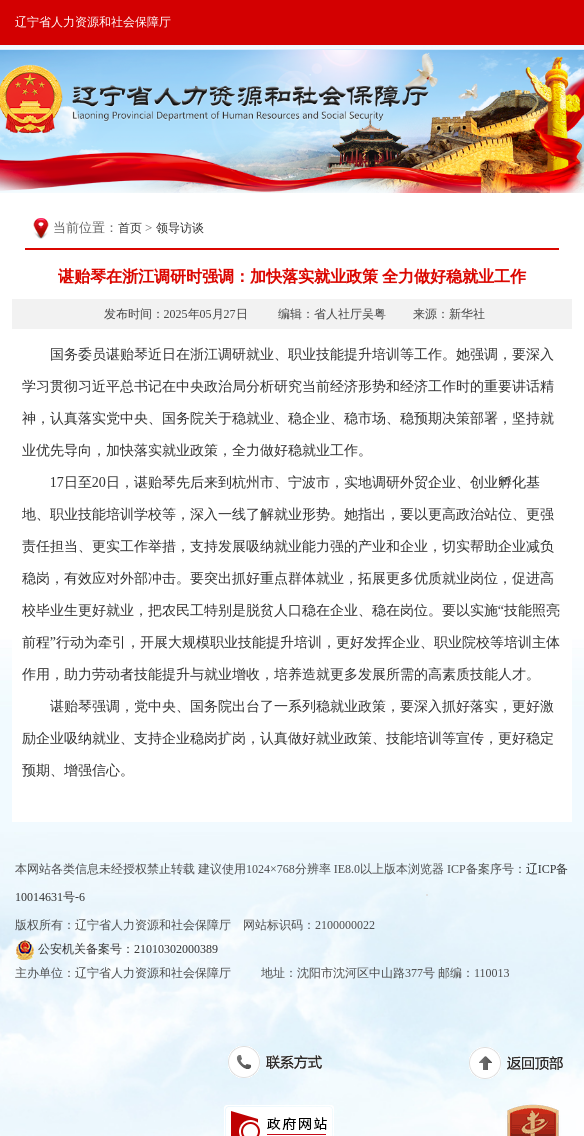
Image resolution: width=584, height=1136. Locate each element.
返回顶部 (526, 1067)
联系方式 (285, 1066)
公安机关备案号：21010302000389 (116, 949)
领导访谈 (180, 228)
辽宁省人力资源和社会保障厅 (93, 22)
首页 (130, 228)
